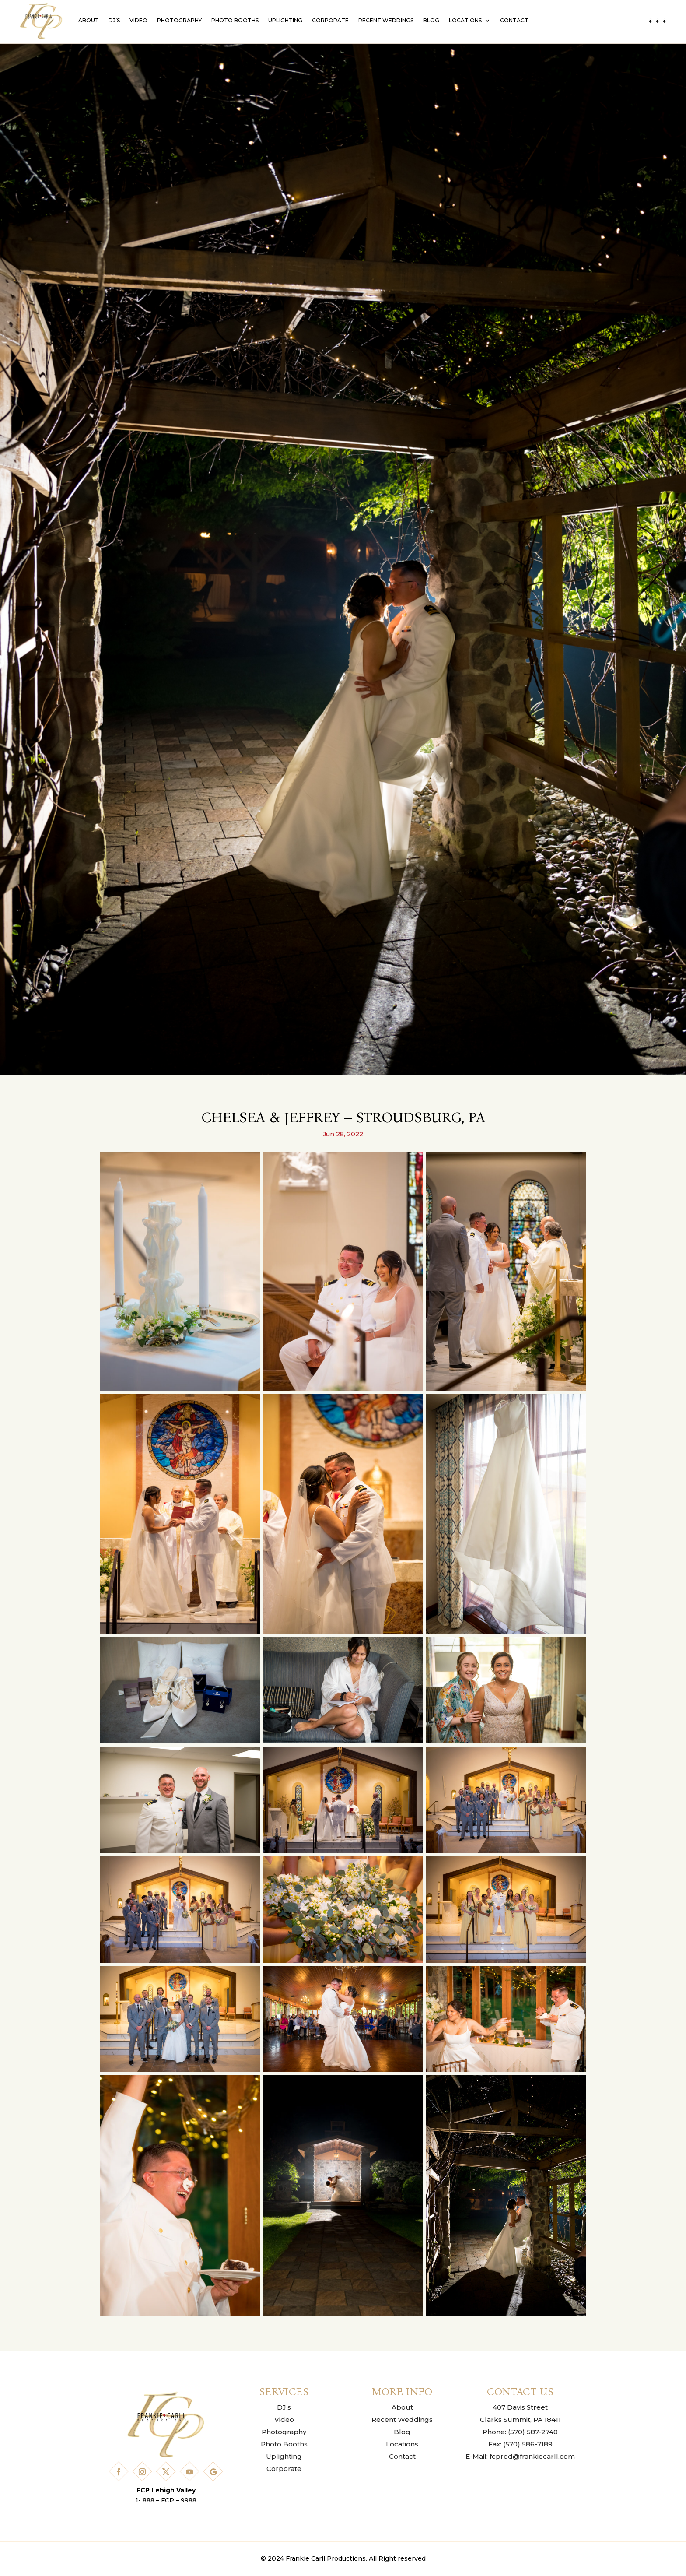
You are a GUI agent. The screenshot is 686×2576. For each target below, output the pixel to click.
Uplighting (285, 20)
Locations (465, 20)
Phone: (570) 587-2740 (520, 2432)
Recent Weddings (385, 20)
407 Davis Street (520, 2407)
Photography (179, 20)
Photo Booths (235, 20)
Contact (514, 20)
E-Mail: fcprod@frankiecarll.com (520, 2456)
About (88, 20)
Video (138, 20)
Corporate (330, 20)
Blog (431, 20)
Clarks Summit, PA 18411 (520, 2419)
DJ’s (114, 20)
